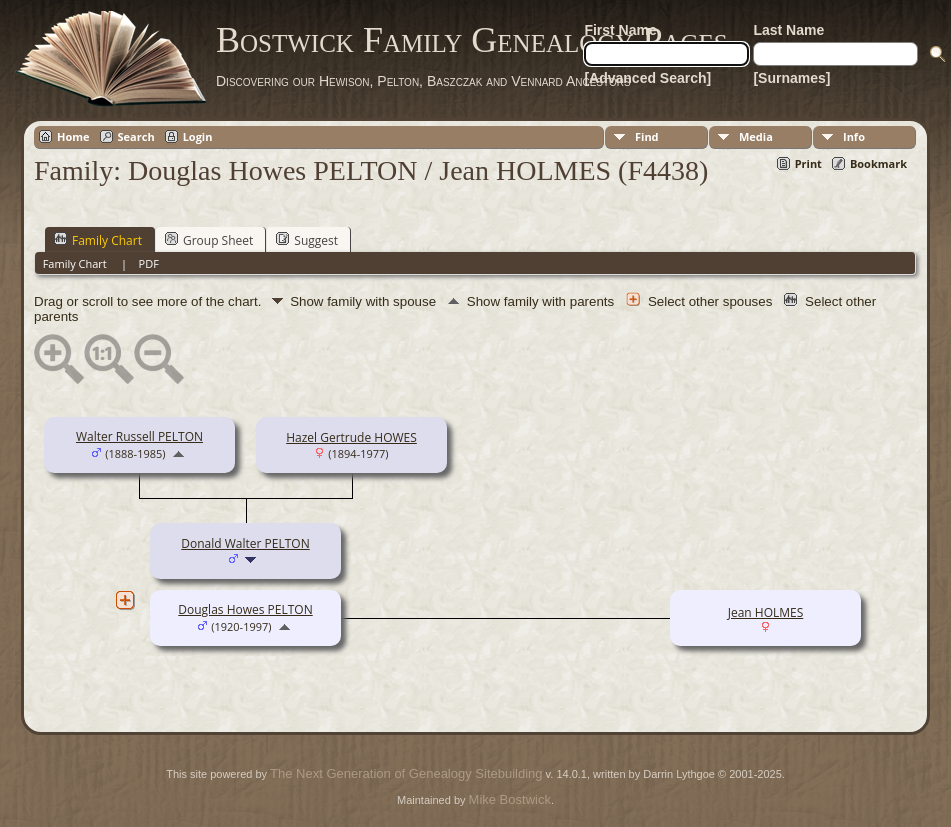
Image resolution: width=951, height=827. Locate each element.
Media (756, 136)
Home (73, 136)
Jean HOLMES (766, 612)
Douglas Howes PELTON (245, 609)
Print (808, 163)
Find (647, 136)
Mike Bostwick (510, 799)
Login (198, 136)
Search (136, 136)
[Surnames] (791, 78)
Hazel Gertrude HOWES (351, 437)
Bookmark (878, 163)
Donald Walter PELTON (245, 543)
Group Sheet (209, 240)
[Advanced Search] (647, 78)
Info (854, 136)
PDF (149, 263)
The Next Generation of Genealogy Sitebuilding (406, 773)
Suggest (307, 240)
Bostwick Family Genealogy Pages (472, 40)
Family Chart (98, 240)
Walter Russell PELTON (139, 436)
